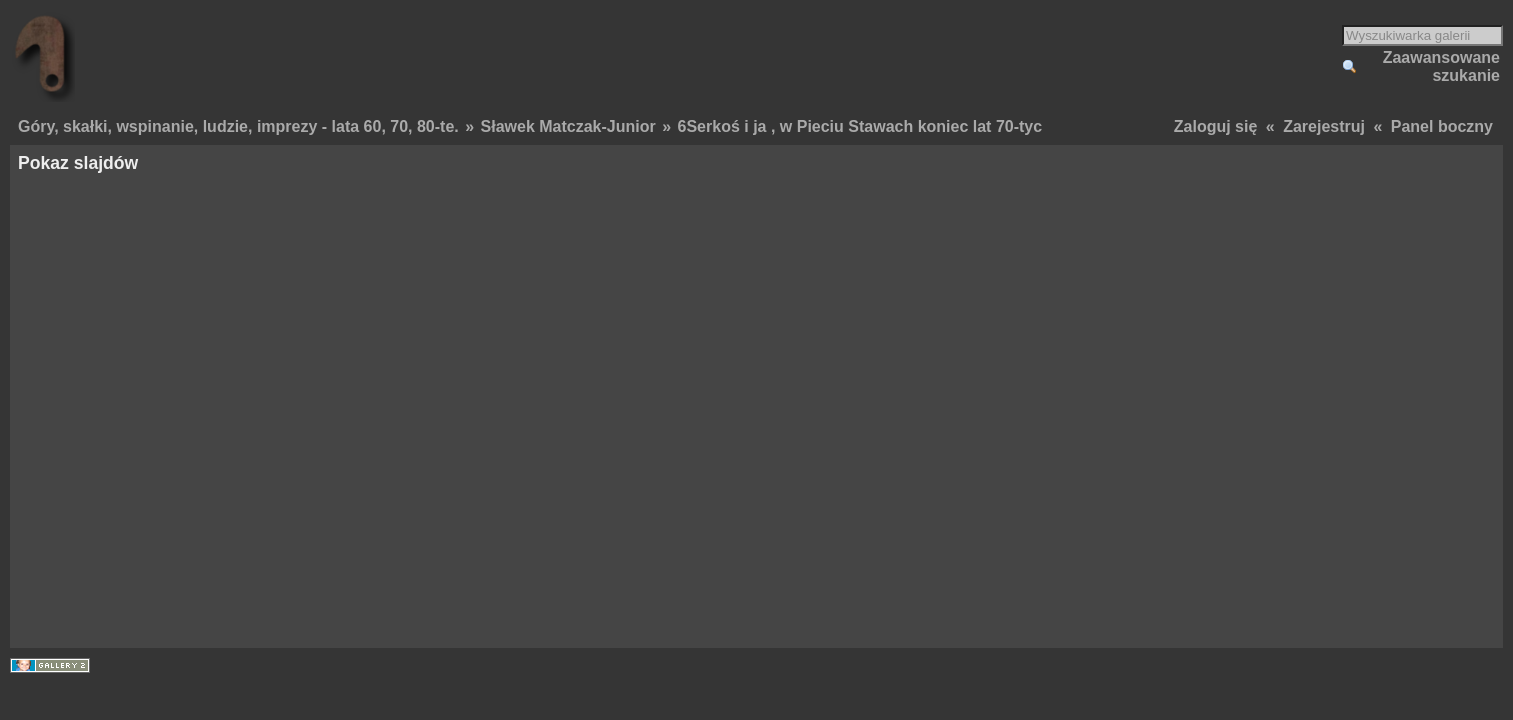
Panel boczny (1442, 126)
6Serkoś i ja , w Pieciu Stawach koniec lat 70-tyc (860, 126)
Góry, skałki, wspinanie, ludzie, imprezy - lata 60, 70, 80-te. (238, 126)
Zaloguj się (1216, 126)
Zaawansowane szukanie (1441, 66)
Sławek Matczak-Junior (568, 126)
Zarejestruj (1324, 126)
